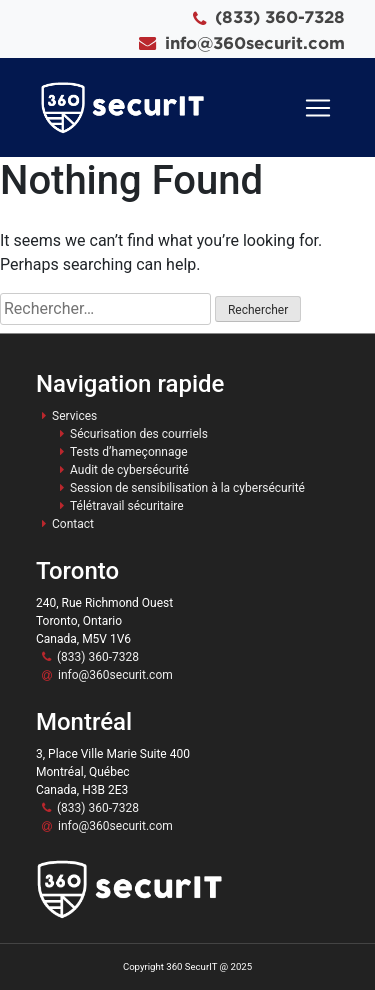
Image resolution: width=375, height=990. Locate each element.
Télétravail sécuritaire (127, 506)
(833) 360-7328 (280, 16)
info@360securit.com (255, 42)
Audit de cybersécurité (129, 470)
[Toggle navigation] (318, 108)
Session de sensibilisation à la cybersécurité (187, 488)
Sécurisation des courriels (139, 434)
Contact (73, 524)
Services (74, 416)
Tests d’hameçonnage (129, 452)
